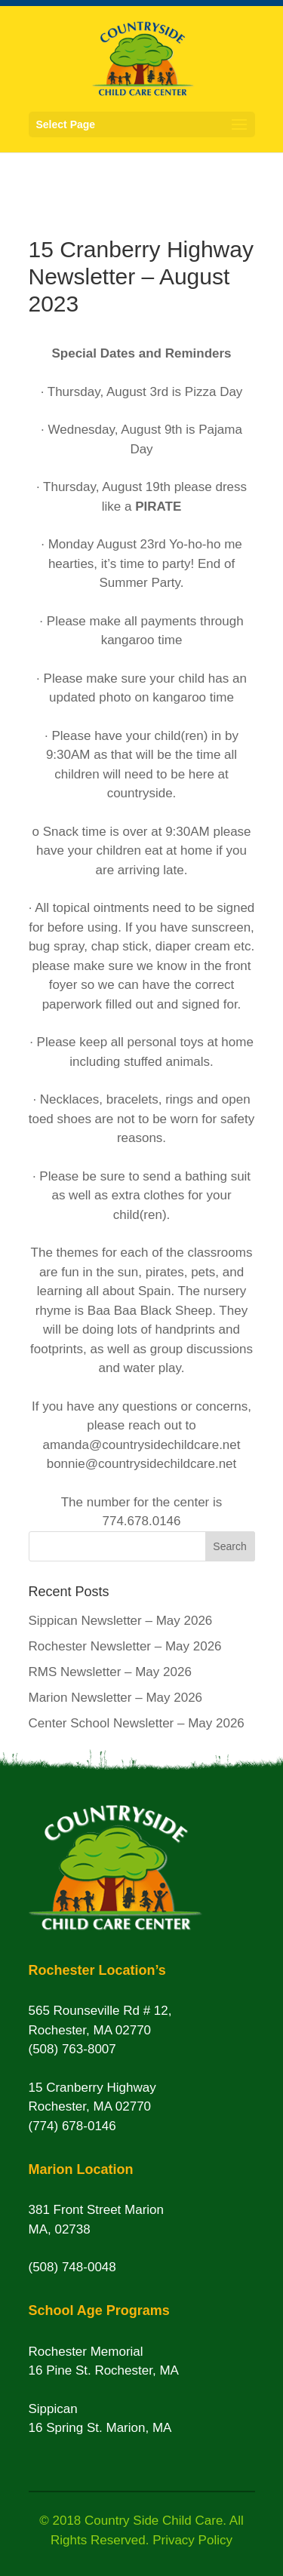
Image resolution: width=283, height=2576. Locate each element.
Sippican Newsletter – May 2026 (121, 1620)
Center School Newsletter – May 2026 (137, 1723)
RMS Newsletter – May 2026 (110, 1672)
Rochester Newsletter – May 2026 (125, 1646)
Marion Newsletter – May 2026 (116, 1697)
